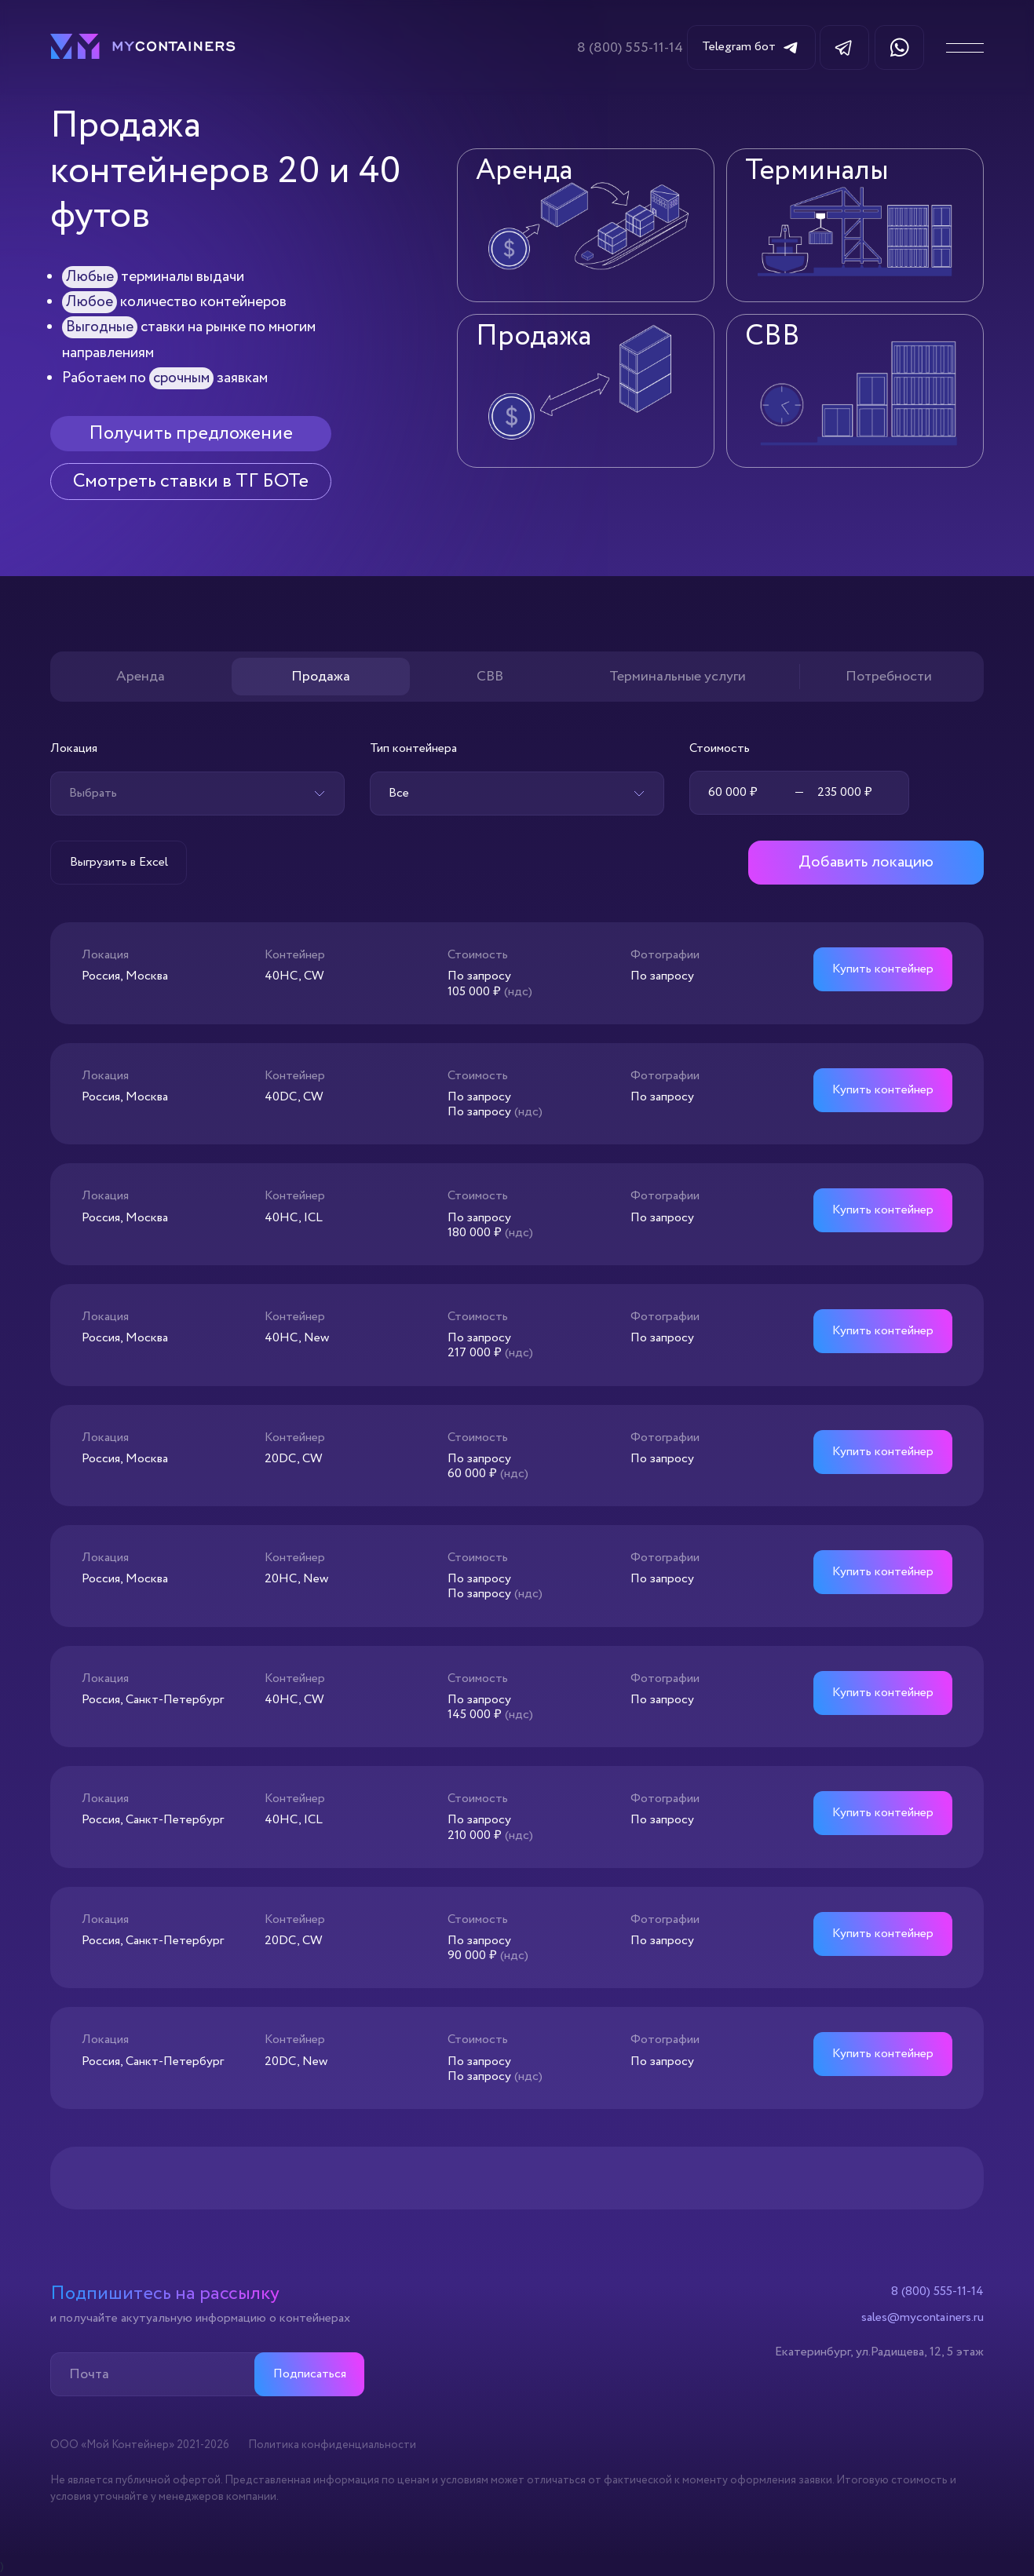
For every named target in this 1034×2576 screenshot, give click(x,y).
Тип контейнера (413, 748)
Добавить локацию (866, 862)
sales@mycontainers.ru (922, 2318)
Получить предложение (191, 433)
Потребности (889, 676)
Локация (73, 748)
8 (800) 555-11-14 (630, 47)
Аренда (140, 676)
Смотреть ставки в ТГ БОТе (191, 481)
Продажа (320, 676)
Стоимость (719, 748)
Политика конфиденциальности (332, 2445)
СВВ (490, 676)
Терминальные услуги (677, 676)
